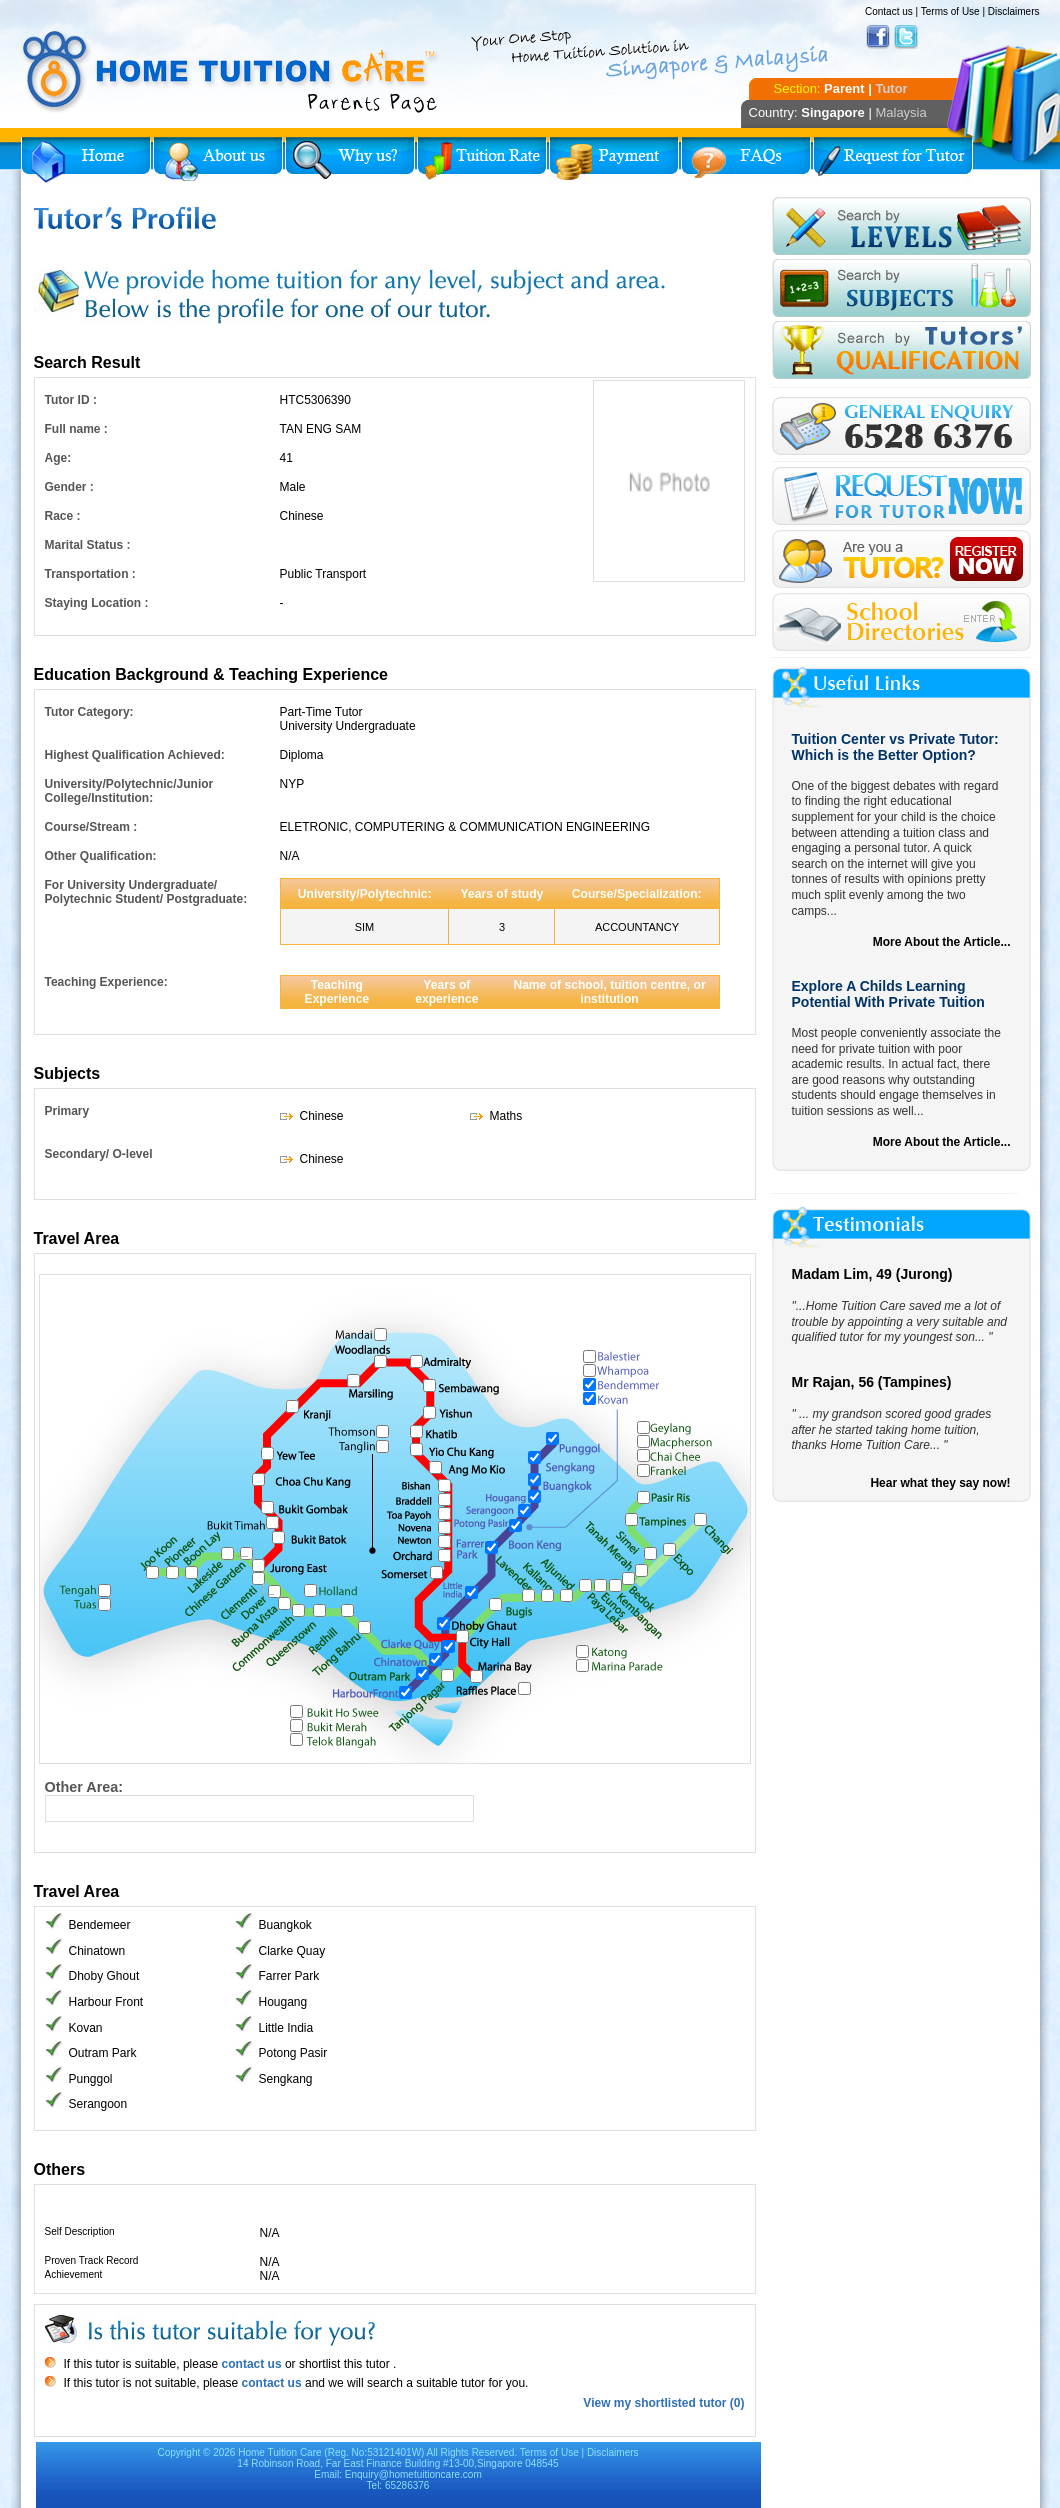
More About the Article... (942, 942)
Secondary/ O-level (99, 1154)
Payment (614, 160)
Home (86, 160)
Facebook (878, 37)
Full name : (76, 429)
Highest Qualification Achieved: (135, 755)
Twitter (906, 37)
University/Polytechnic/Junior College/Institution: (129, 791)
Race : (63, 516)
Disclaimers (1014, 11)
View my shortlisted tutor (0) (663, 2403)
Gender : (69, 487)
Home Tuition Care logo (231, 72)
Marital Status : (88, 545)
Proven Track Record (92, 2260)
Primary (67, 1111)
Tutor (891, 88)
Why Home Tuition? (350, 160)
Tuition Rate (482, 160)
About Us (218, 160)
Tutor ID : (71, 400)
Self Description (80, 2231)
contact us (249, 2364)
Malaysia (900, 112)
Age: (58, 458)
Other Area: (84, 1787)
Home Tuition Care (279, 2452)
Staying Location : (97, 603)
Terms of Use (950, 11)
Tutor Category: (89, 712)
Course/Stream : (91, 827)
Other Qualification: (101, 856)
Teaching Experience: (106, 982)
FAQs (746, 160)
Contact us (889, 11)
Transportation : (90, 574)
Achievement (74, 2274)
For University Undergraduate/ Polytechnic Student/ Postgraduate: (146, 892)
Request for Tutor (893, 160)
